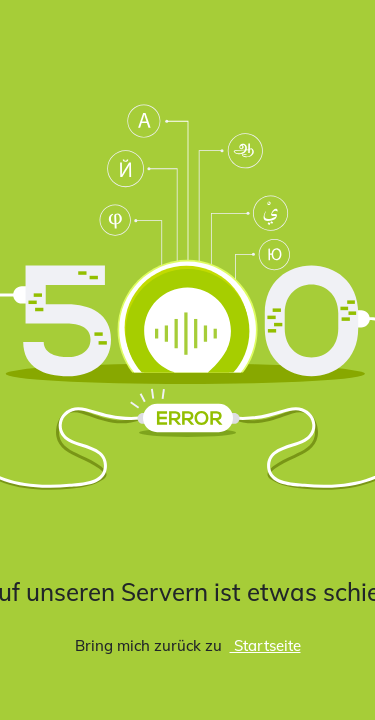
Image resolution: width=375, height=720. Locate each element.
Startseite (265, 645)
